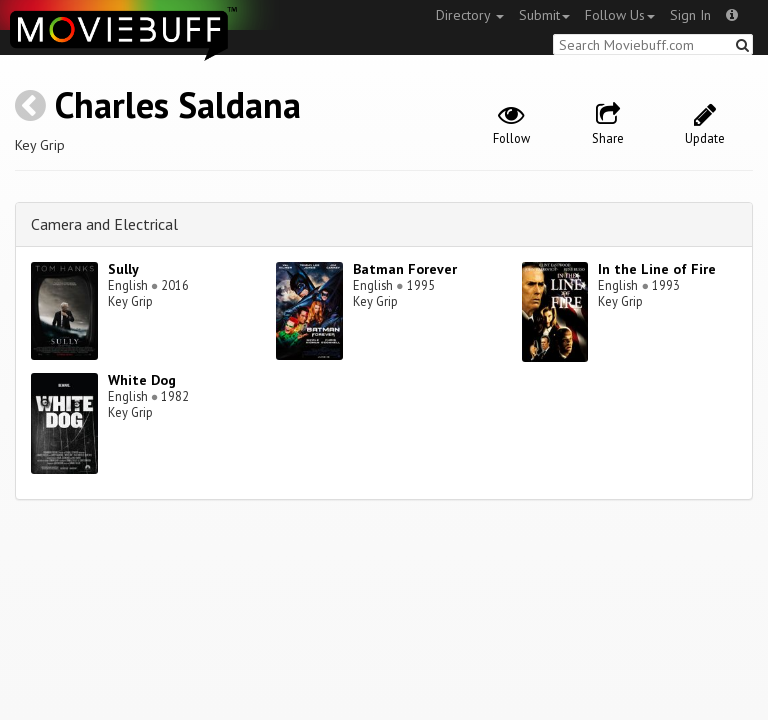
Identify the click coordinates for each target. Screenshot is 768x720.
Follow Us (620, 15)
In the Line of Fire (657, 269)
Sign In (690, 15)
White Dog (142, 380)
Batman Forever (405, 269)
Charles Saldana (178, 104)
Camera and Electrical (104, 224)
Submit (544, 15)
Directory (470, 15)
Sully (123, 269)
